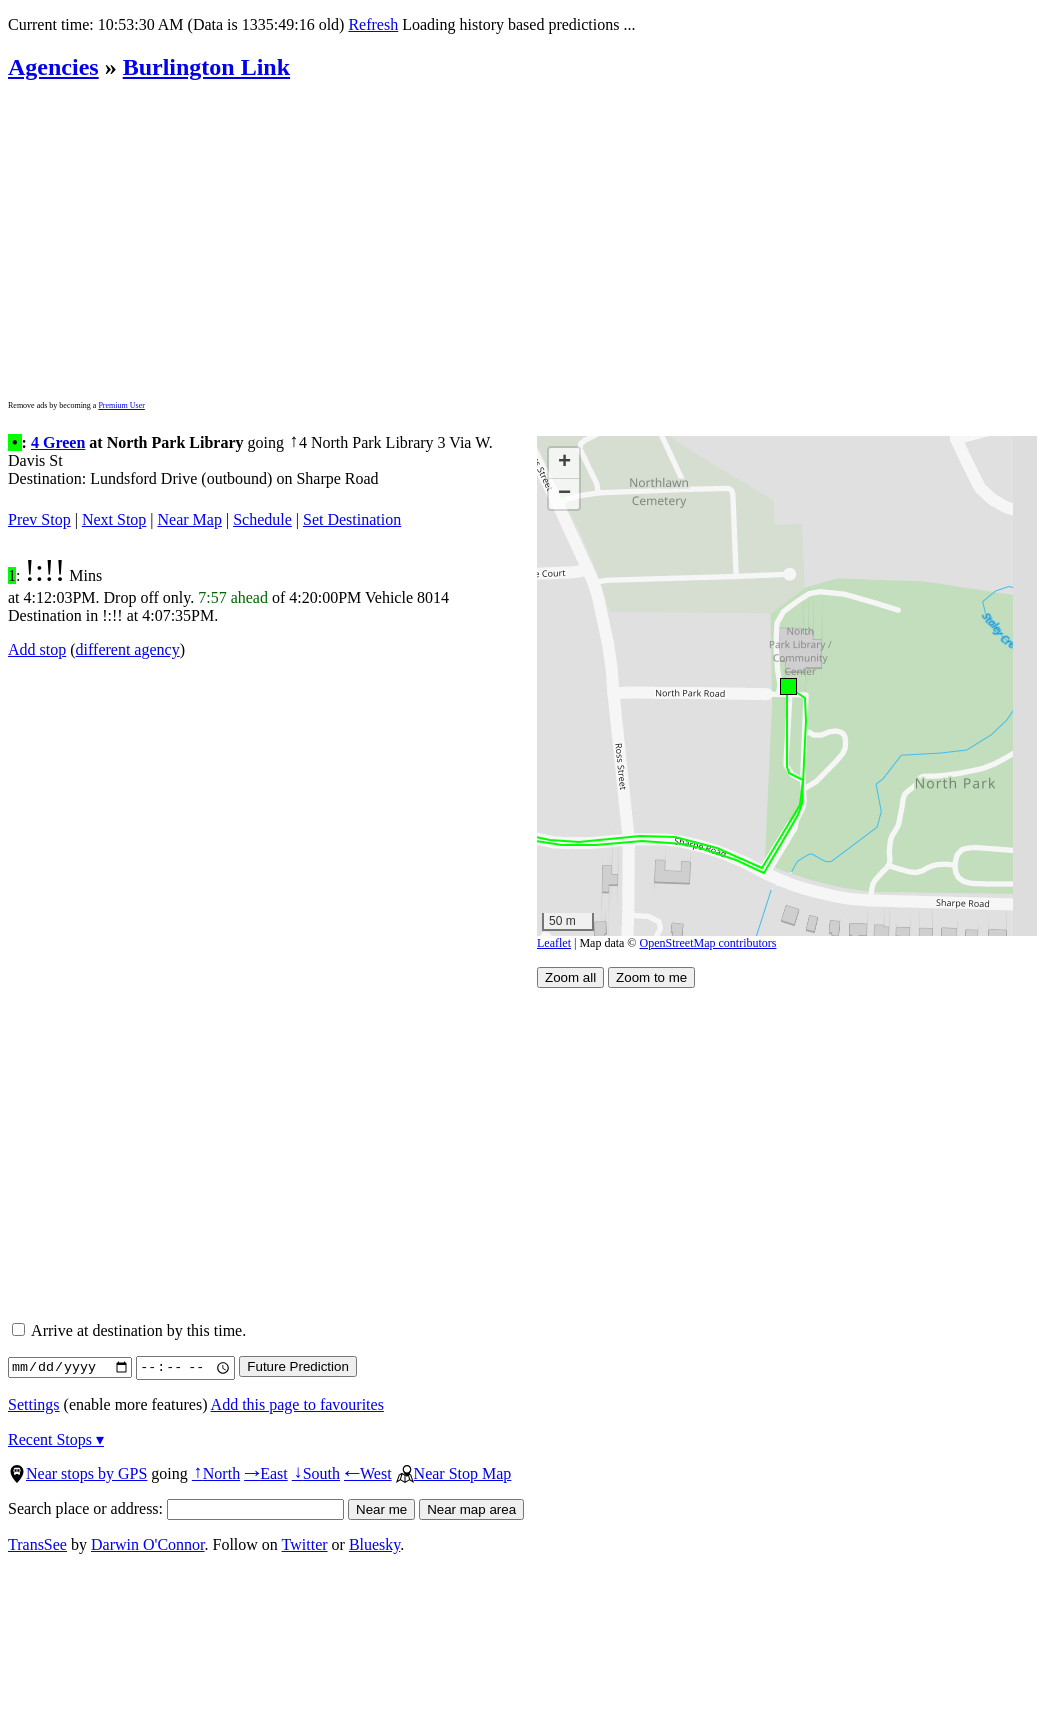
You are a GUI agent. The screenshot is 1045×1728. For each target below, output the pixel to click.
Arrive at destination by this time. (129, 1330)
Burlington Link (206, 67)
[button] (787, 685)
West (368, 1473)
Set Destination (352, 519)
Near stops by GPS (77, 1473)
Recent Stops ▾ (56, 1439)
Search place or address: (176, 1508)
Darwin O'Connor (148, 1544)
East (266, 1473)
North (216, 1473)
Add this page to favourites (297, 1404)
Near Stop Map (454, 1473)
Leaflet (554, 943)
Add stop (37, 649)
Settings (34, 1404)
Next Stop (114, 519)
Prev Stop (39, 519)
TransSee (37, 1544)
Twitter (305, 1544)
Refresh (373, 24)
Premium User (121, 405)
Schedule (262, 519)
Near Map (190, 519)
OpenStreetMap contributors (708, 943)
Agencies (53, 67)
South (316, 1473)
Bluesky (374, 1544)
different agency (128, 649)
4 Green (58, 442)
